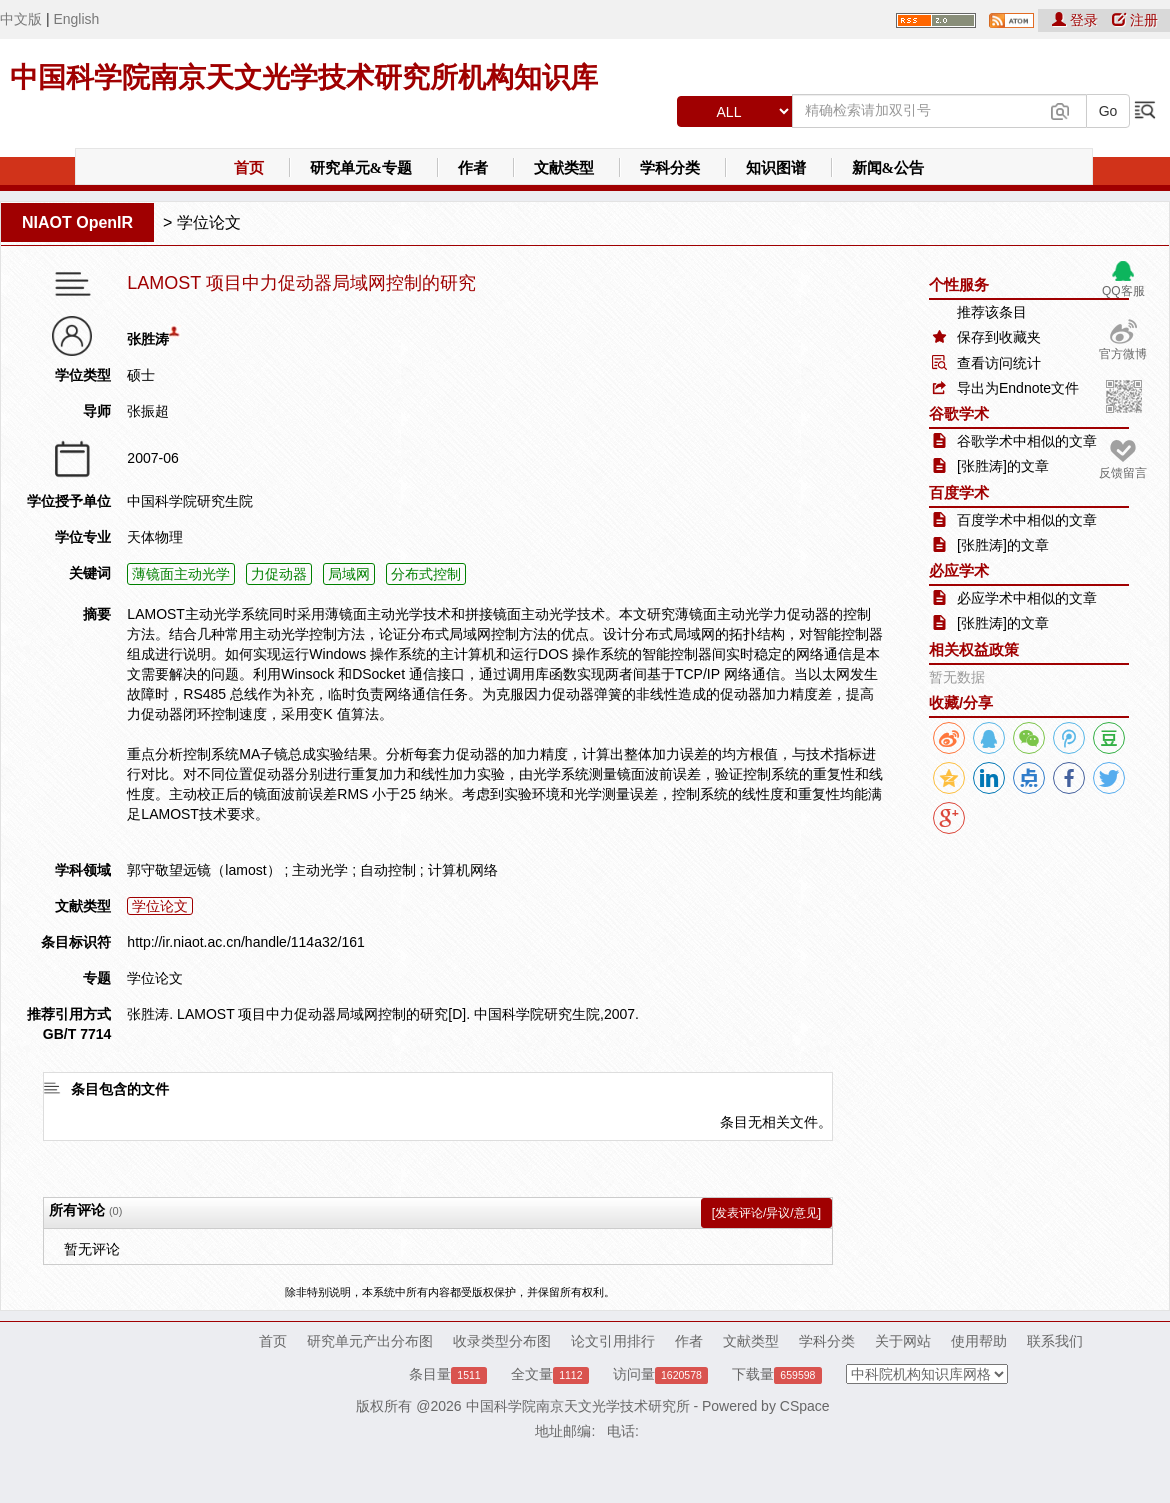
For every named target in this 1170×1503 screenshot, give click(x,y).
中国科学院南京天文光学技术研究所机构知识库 (304, 77)
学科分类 (670, 168)
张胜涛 (148, 339)
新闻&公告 (888, 168)
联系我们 (1055, 1341)
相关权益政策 (974, 649)
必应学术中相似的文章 (1027, 598)
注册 (1135, 20)
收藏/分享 (961, 702)
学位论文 (209, 222)
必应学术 (959, 570)
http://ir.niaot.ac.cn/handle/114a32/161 (245, 942)
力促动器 (279, 574)
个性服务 (959, 284)
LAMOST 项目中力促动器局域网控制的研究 (301, 283)
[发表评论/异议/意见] (766, 1213)
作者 (473, 168)
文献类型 (564, 168)
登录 (1077, 20)
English (76, 19)
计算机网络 (463, 870)
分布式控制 (426, 574)
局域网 (349, 574)
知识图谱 (776, 168)
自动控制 (388, 870)
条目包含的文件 (120, 1089)
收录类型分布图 (502, 1341)
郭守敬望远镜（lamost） (203, 870)
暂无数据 (957, 677)
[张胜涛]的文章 (1003, 466)
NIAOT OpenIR (77, 222)
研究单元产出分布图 (370, 1341)
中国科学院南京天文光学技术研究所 (578, 1406)
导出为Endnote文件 (1018, 388)
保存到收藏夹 (999, 337)
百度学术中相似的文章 (1027, 520)
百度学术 (959, 492)
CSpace (805, 1406)
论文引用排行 (613, 1341)
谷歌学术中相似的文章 (1027, 441)
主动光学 (320, 870)
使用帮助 (979, 1341)
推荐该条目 (992, 312)
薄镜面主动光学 (181, 574)
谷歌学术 (959, 413)
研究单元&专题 (361, 168)
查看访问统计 (999, 363)
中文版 (21, 19)
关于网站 (903, 1341)
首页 (249, 168)
